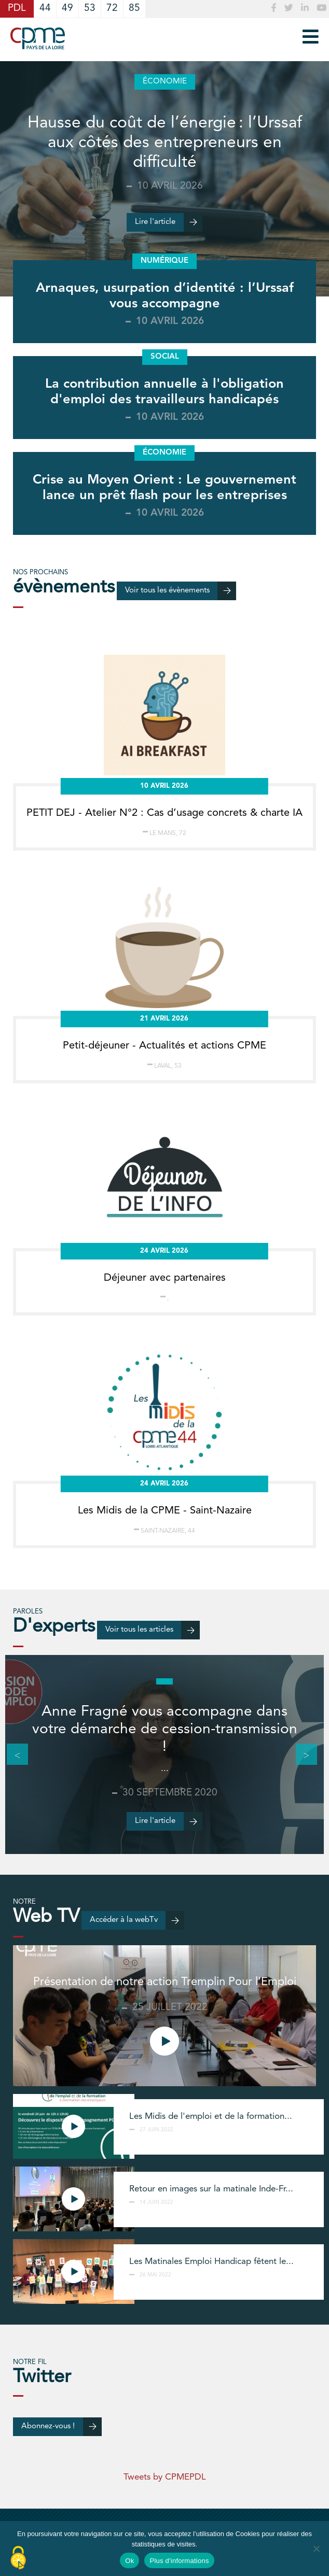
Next (301, 1754)
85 (134, 8)
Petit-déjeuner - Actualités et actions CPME (164, 1046)
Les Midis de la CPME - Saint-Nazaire (165, 1511)
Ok (129, 2561)
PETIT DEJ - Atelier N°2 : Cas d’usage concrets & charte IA (164, 813)
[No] (316, 2548)
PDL (17, 8)
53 (89, 8)
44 (45, 8)
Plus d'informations (179, 2561)
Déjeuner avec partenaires (165, 1278)
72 (112, 8)
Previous (12, 1754)
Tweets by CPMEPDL (165, 2477)
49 (67, 8)
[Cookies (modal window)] (18, 2558)
